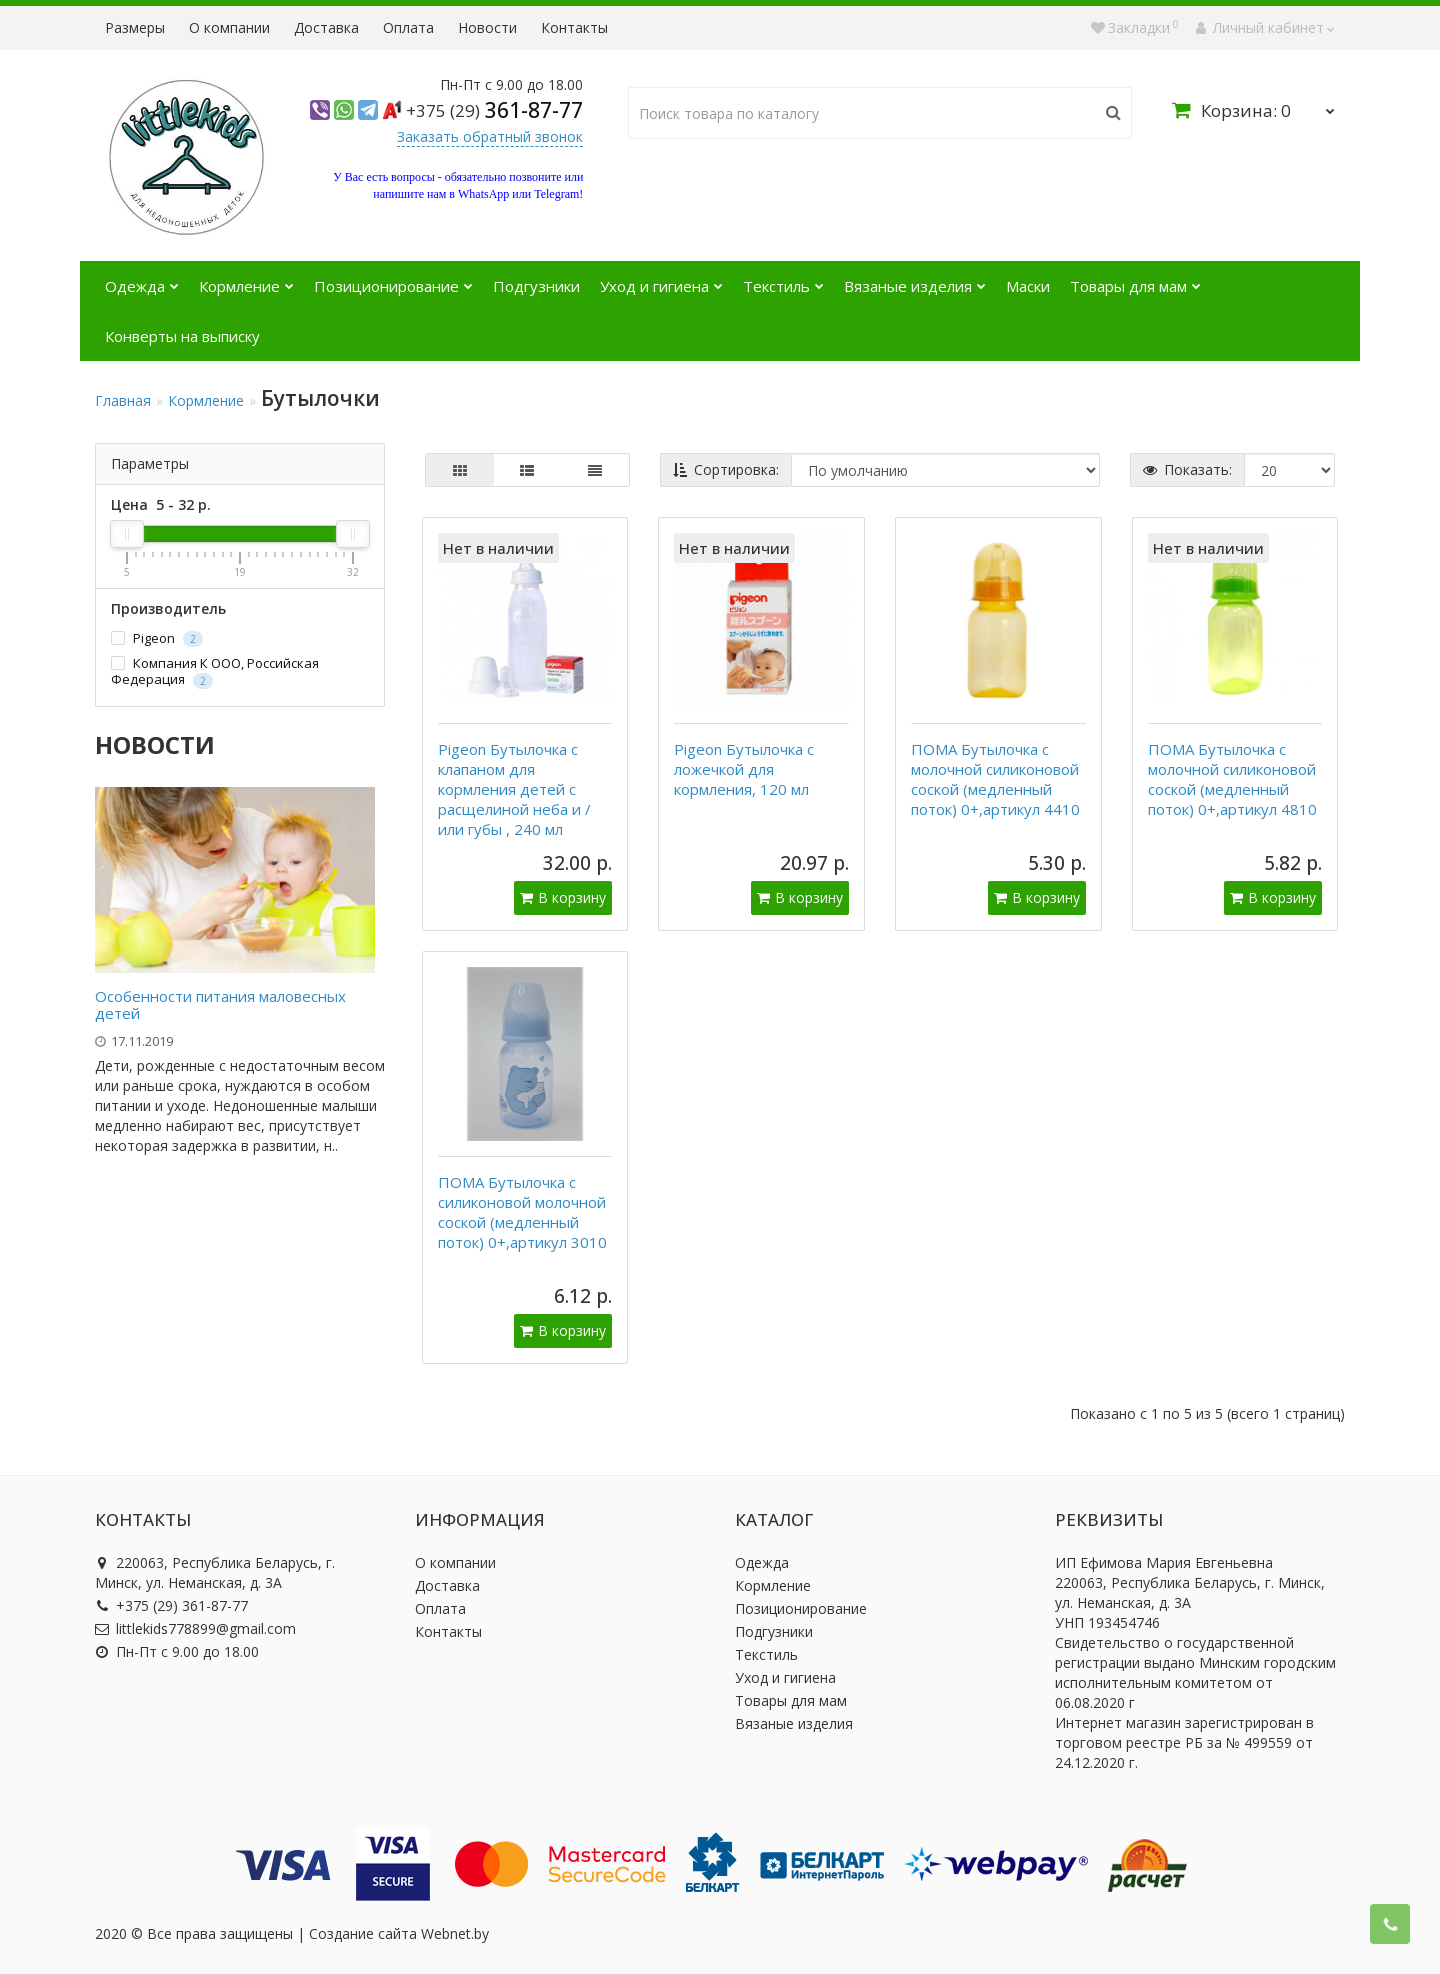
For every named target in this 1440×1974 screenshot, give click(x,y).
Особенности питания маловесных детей (220, 1004)
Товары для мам (1135, 278)
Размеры (135, 27)
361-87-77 (494, 110)
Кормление (246, 278)
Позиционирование (393, 278)
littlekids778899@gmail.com (195, 1628)
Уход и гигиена (661, 278)
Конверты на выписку (182, 336)
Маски (1028, 286)
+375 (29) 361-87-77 (171, 1605)
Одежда (142, 278)
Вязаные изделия (915, 278)
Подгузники (536, 286)
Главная (123, 400)
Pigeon (157, 638)
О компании (229, 27)
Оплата (408, 27)
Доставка (326, 27)
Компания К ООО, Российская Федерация (215, 671)
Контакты (574, 27)
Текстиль (783, 278)
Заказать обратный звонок (490, 136)
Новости (487, 27)
